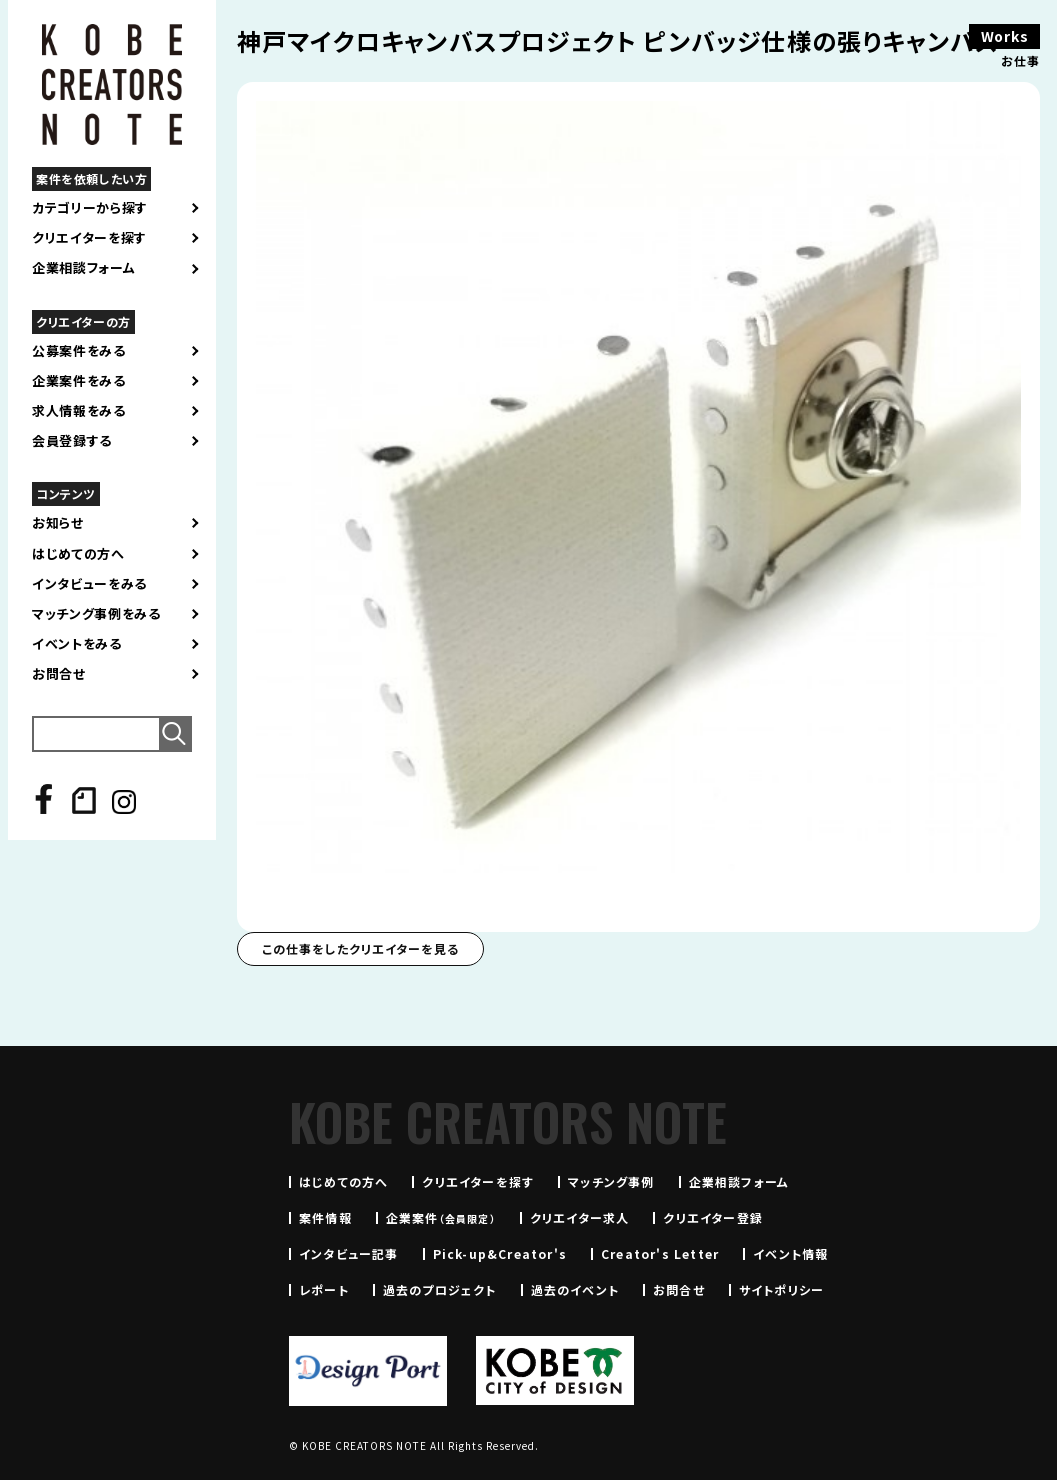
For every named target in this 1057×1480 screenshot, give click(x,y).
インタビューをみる (89, 584)
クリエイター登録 (713, 1217)
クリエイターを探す (89, 238)
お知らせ (58, 523)
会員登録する (72, 441)
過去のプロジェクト (440, 1289)
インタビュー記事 (349, 1253)
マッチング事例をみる (96, 614)
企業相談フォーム (83, 268)
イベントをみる (77, 644)
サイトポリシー (781, 1289)
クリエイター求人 (580, 1217)
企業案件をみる (79, 381)
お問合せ (59, 674)
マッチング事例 (611, 1181)
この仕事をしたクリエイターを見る (360, 948)
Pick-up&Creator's (500, 1253)
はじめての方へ (78, 554)
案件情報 (325, 1217)
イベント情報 (790, 1253)
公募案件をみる (79, 351)
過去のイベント (575, 1289)
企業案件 (441, 1217)
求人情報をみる (79, 411)
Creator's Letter (660, 1253)
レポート (324, 1289)
